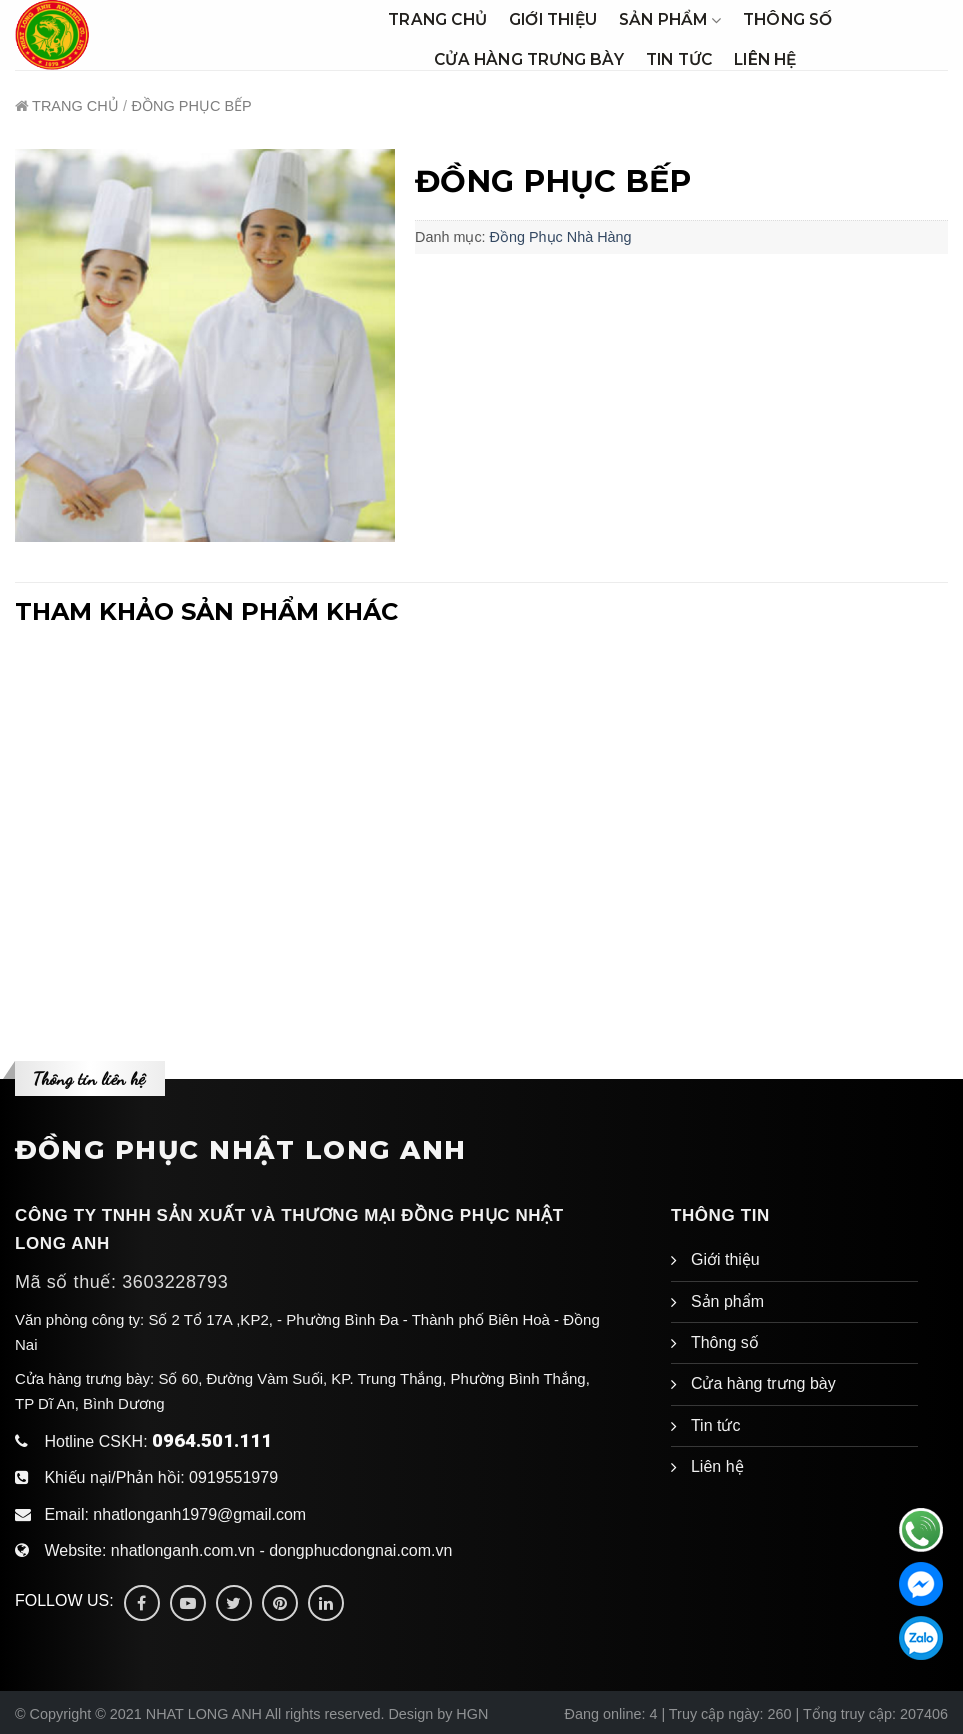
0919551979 (233, 1477)
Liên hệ (765, 59)
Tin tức (679, 59)
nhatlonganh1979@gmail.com (199, 1514)
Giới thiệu (553, 19)
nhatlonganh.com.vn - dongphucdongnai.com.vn (282, 1550)
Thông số (788, 19)
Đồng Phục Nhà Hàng (561, 237)
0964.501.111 (212, 1440)
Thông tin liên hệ (89, 1078)
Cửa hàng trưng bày (529, 59)
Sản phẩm (670, 19)
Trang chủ (437, 19)
